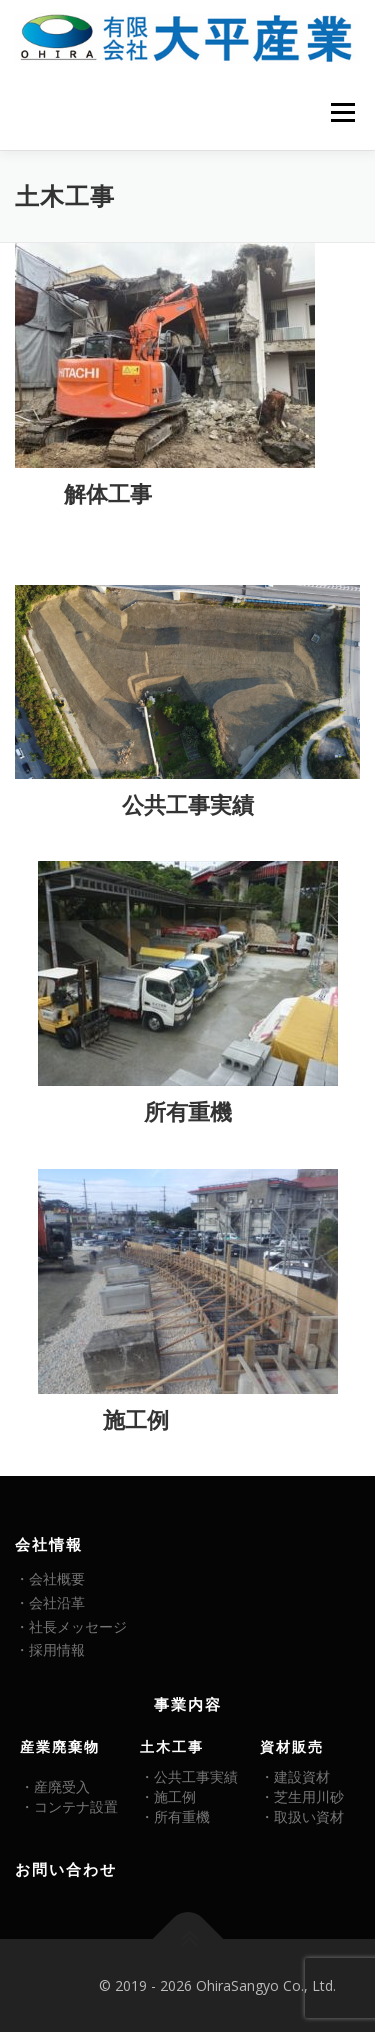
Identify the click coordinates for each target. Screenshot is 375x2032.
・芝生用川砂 (302, 1796)
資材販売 (292, 1746)
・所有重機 (175, 1816)
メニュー (342, 112)
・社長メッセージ (71, 1626)
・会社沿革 (50, 1602)
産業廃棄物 (60, 1746)
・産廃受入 (55, 1786)
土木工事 (172, 1746)
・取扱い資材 (302, 1816)
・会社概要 (50, 1578)
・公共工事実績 (189, 1776)
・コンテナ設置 (69, 1806)
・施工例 (168, 1796)
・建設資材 (295, 1776)
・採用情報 (50, 1649)
